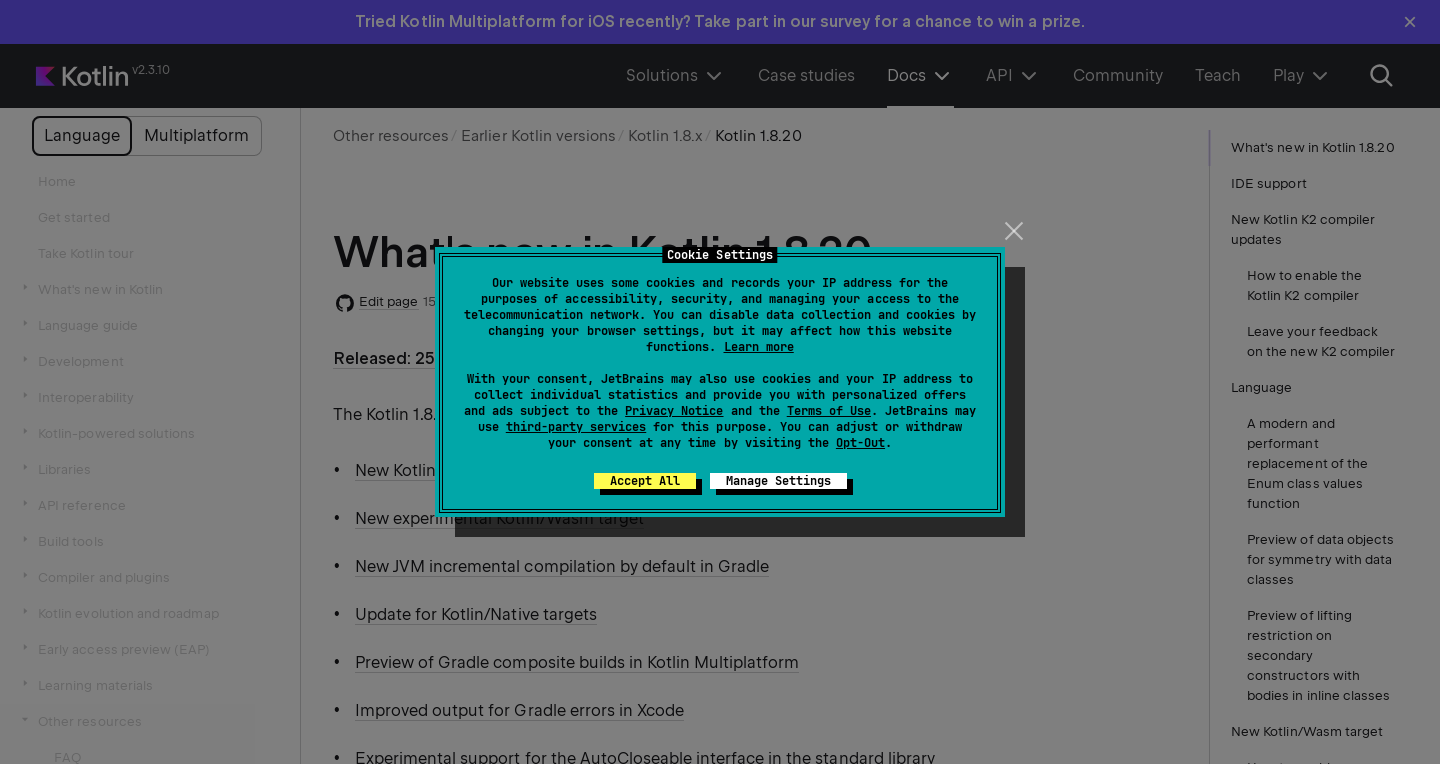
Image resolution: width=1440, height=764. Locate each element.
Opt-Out (860, 443)
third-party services (576, 427)
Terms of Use (829, 411)
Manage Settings (778, 481)
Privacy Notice (674, 411)
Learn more (759, 347)
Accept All (645, 481)
